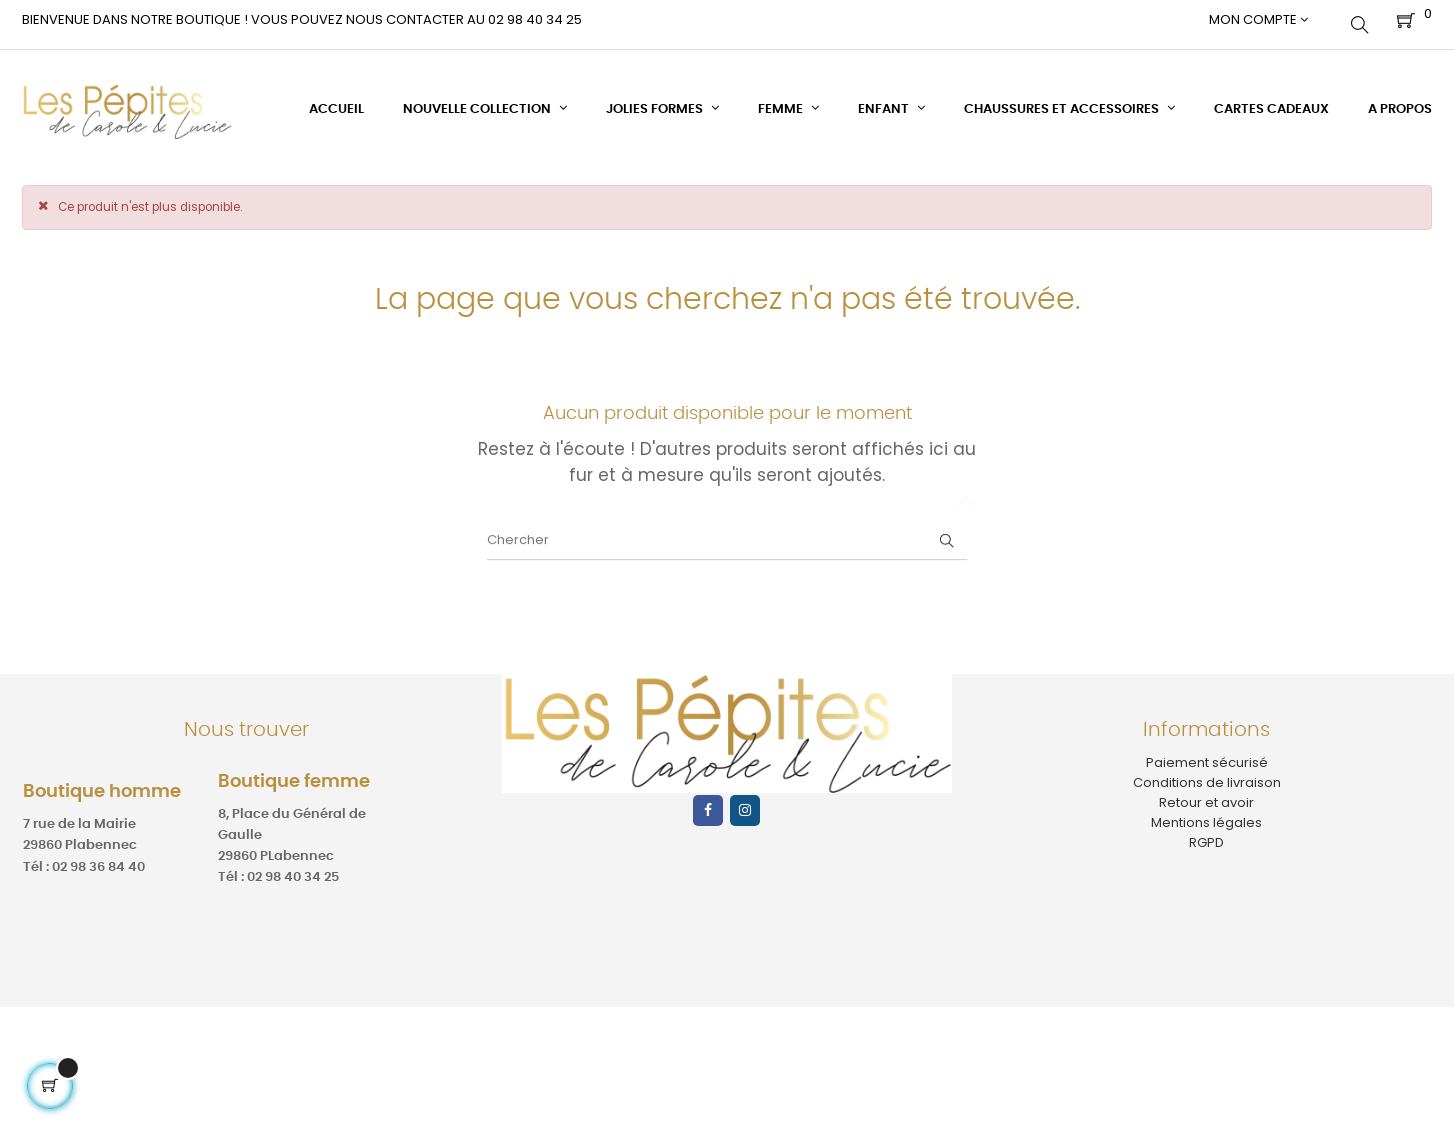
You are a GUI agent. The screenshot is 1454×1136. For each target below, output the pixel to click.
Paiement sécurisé (1207, 751)
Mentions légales (1206, 812)
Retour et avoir (1206, 791)
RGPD (1206, 832)
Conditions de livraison (1207, 771)
